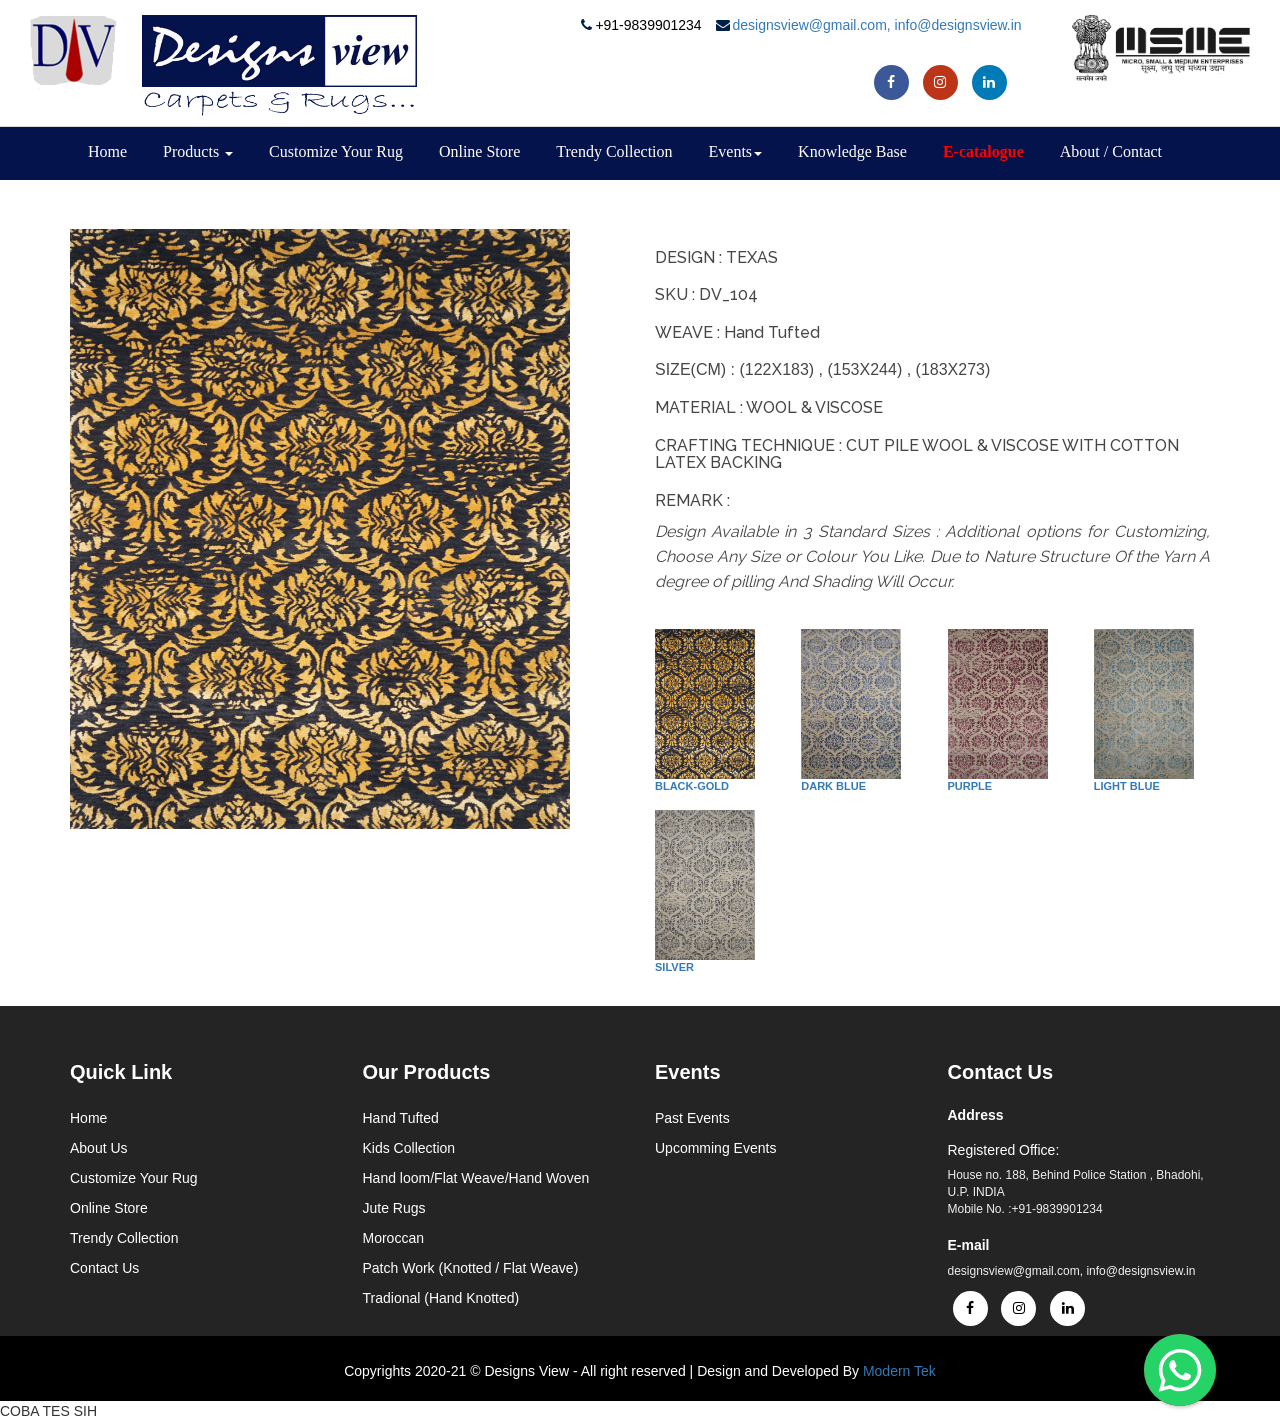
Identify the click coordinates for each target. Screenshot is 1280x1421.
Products (198, 151)
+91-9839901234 (650, 25)
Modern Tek (899, 1371)
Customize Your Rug (336, 151)
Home (107, 151)
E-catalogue (983, 151)
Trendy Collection (614, 151)
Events (736, 151)
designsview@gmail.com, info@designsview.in (877, 25)
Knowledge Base (852, 151)
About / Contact (1111, 151)
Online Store (479, 151)
